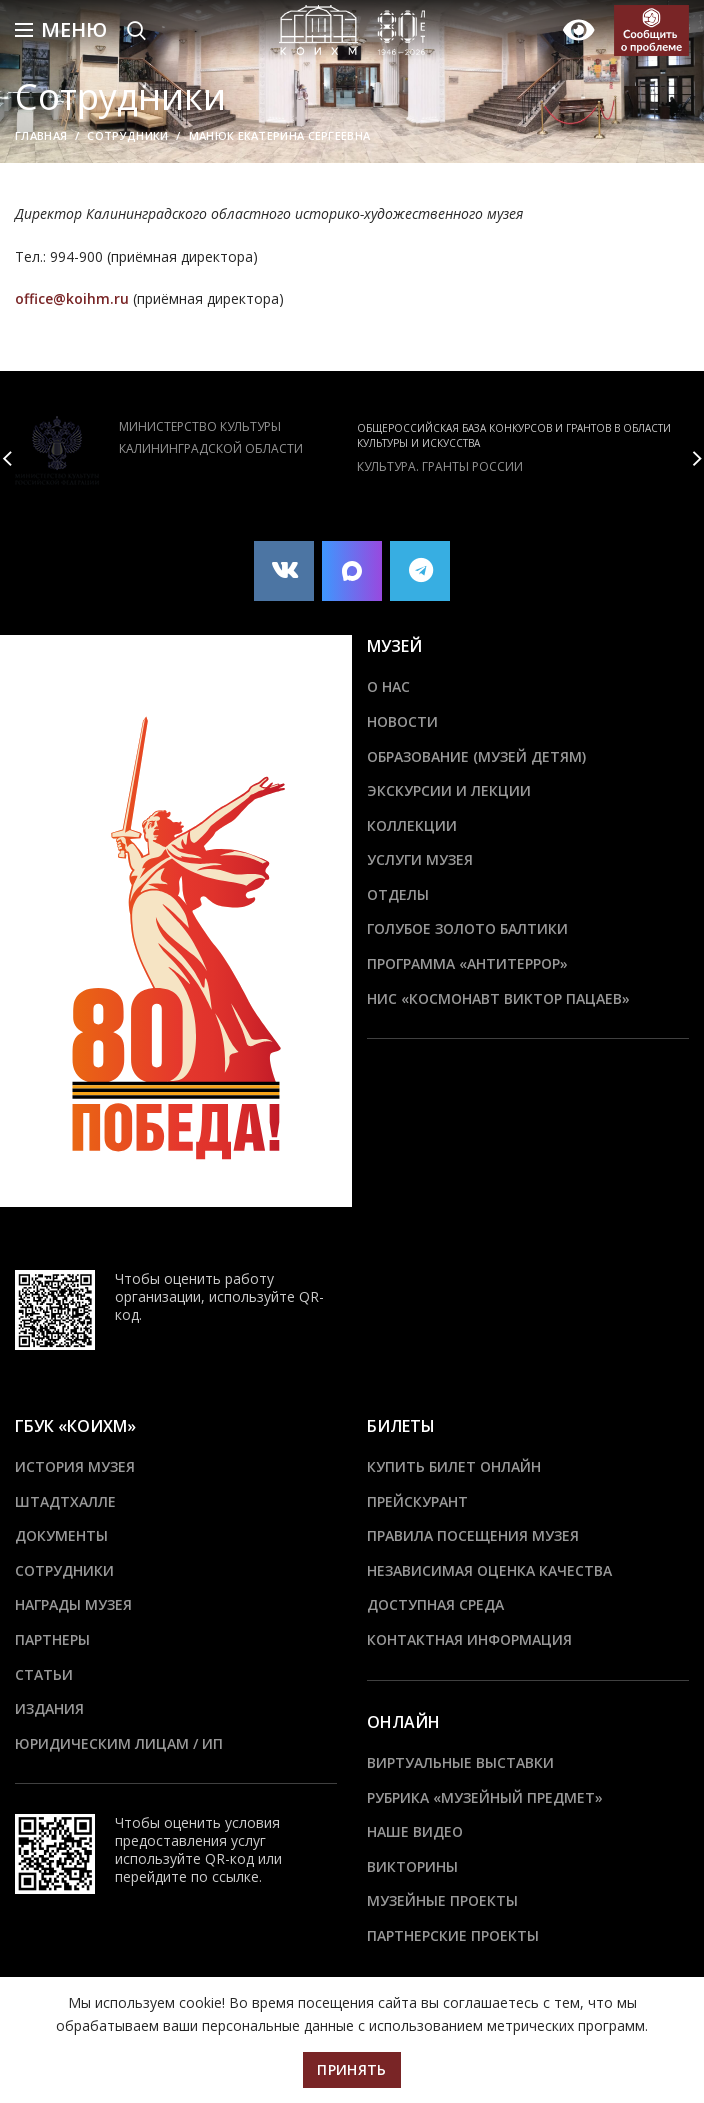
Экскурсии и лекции (449, 790)
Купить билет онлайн (454, 1466)
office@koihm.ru (74, 298)
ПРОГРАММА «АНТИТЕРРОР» (467, 963)
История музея (75, 1466)
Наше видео (415, 1831)
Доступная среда (435, 1604)
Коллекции (412, 825)
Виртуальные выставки (460, 1762)
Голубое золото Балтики (467, 928)
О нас (388, 686)
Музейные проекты (442, 1900)
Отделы (398, 894)
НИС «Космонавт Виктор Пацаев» (498, 998)
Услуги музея (420, 859)
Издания (49, 1708)
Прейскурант (417, 1501)
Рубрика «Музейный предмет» (485, 1797)
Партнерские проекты (453, 1935)
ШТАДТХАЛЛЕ (65, 1501)
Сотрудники (127, 135)
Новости (402, 721)
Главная (41, 135)
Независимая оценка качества (489, 1570)
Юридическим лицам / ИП (119, 1743)
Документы (61, 1535)
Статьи (44, 1674)
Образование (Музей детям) (476, 756)
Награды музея (73, 1604)
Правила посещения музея (473, 1535)
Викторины (412, 1866)
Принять (351, 2069)
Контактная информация (469, 1639)
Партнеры (52, 1639)
